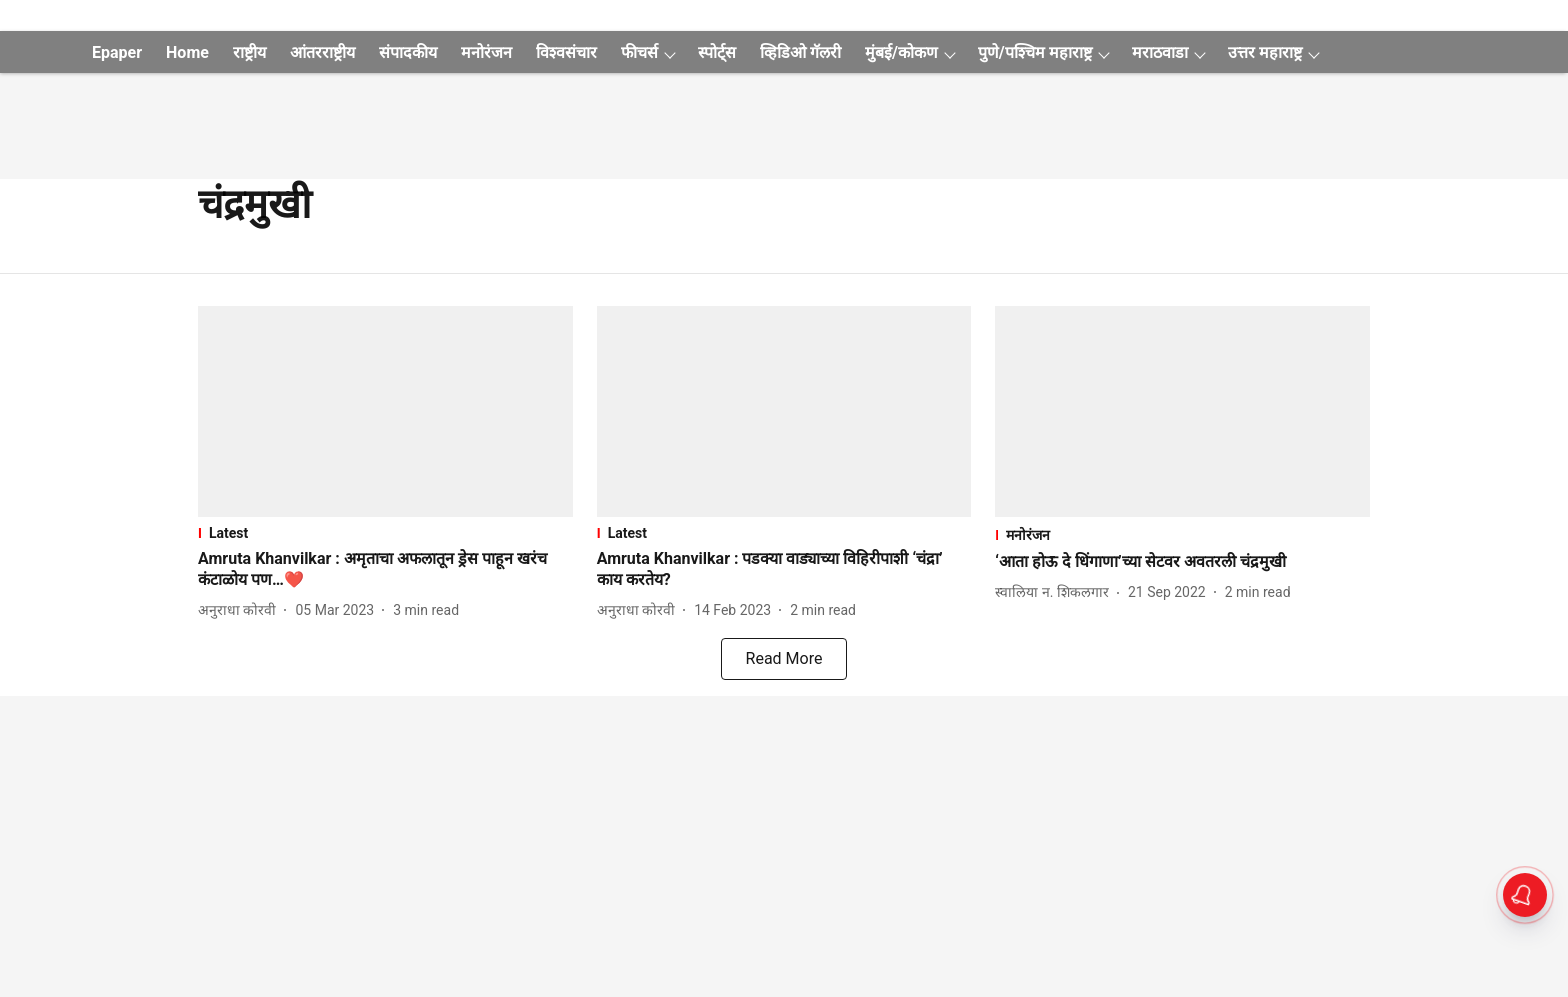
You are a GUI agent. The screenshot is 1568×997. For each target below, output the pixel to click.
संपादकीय (408, 52)
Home (187, 52)
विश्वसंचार (566, 52)
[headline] (385, 570)
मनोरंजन (486, 52)
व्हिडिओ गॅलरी (800, 52)
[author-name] (241, 610)
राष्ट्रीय (249, 52)
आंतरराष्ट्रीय (322, 52)
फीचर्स (639, 52)
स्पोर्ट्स (717, 52)
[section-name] (385, 533)
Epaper (117, 52)
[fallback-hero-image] (385, 411)
